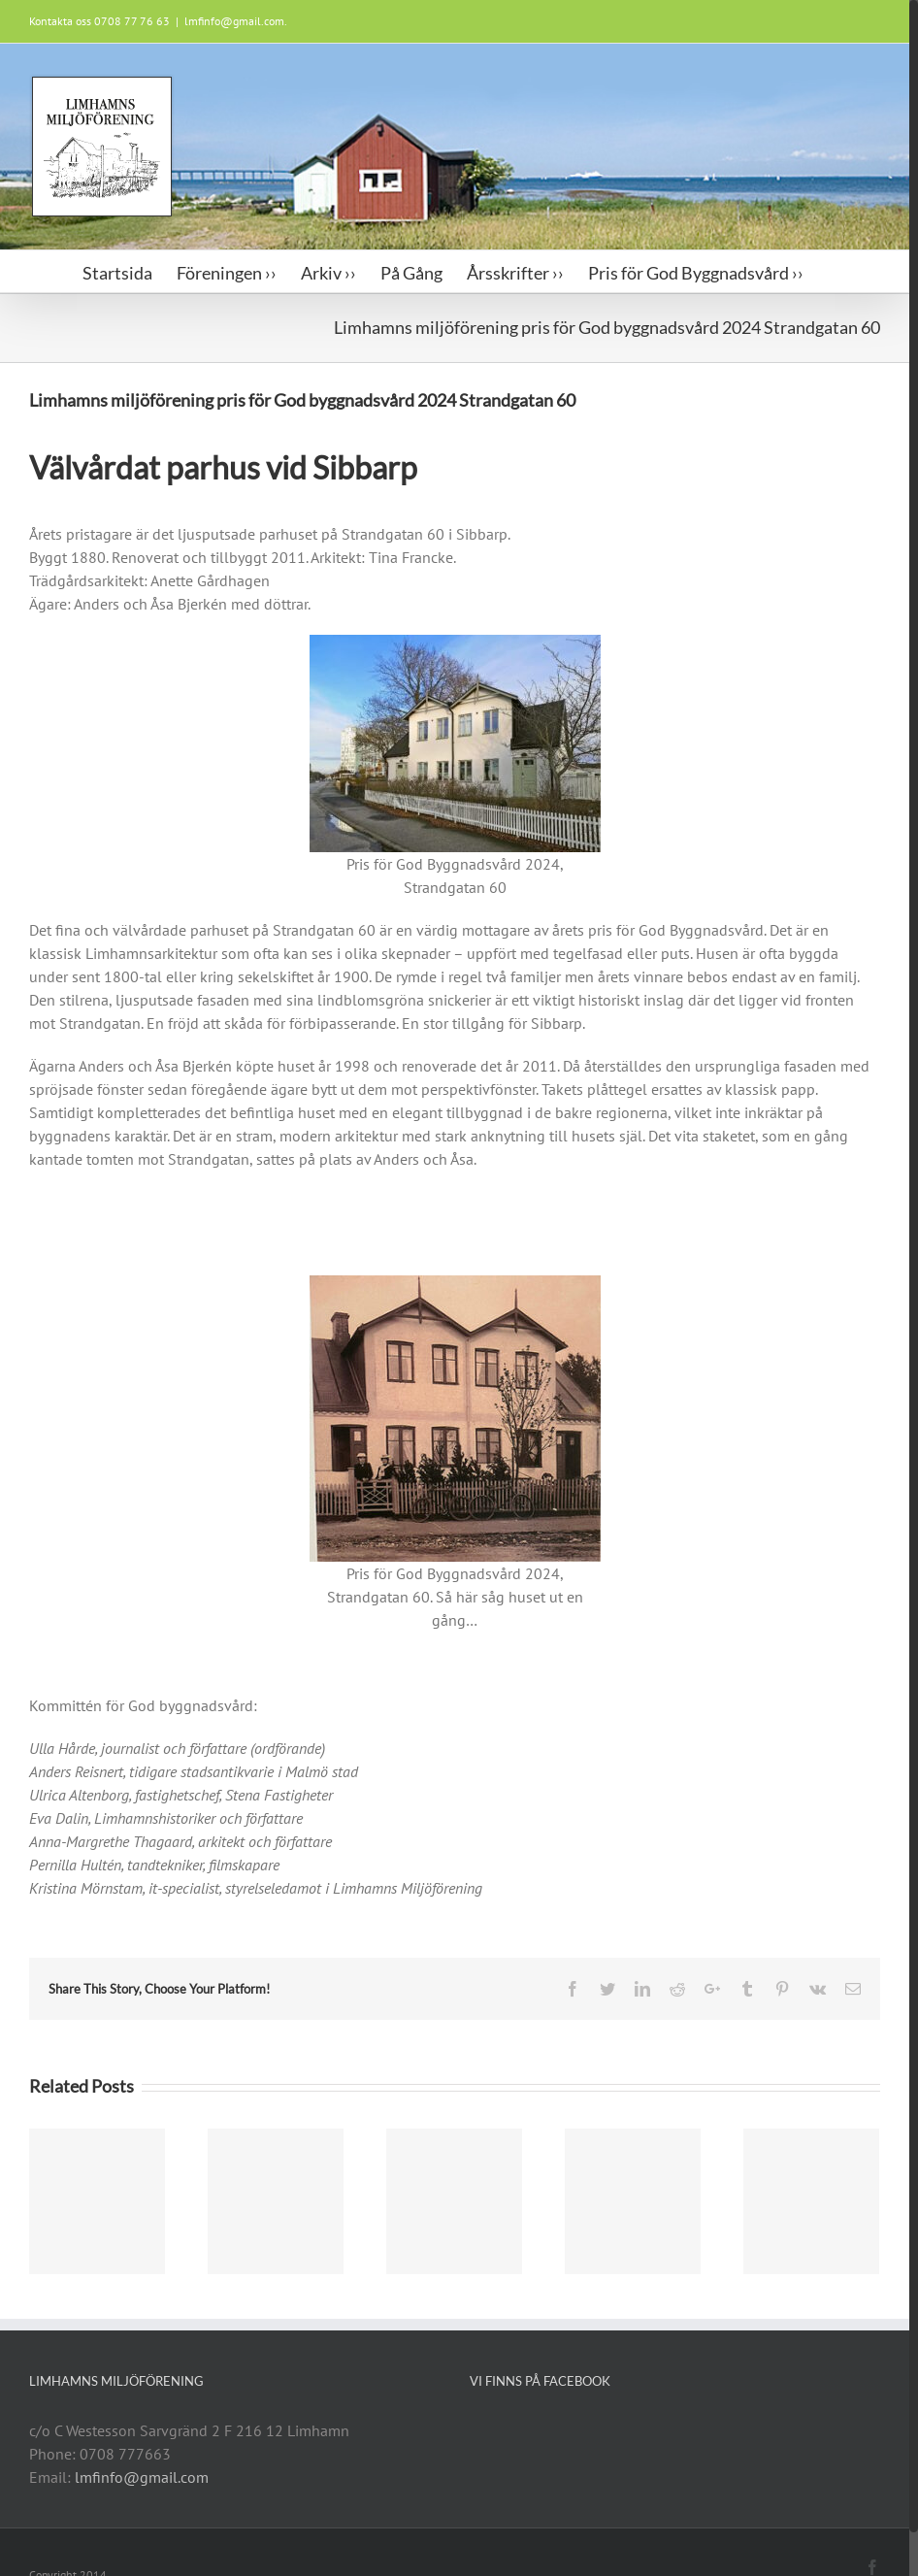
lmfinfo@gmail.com (142, 2477)
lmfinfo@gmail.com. (235, 21)
